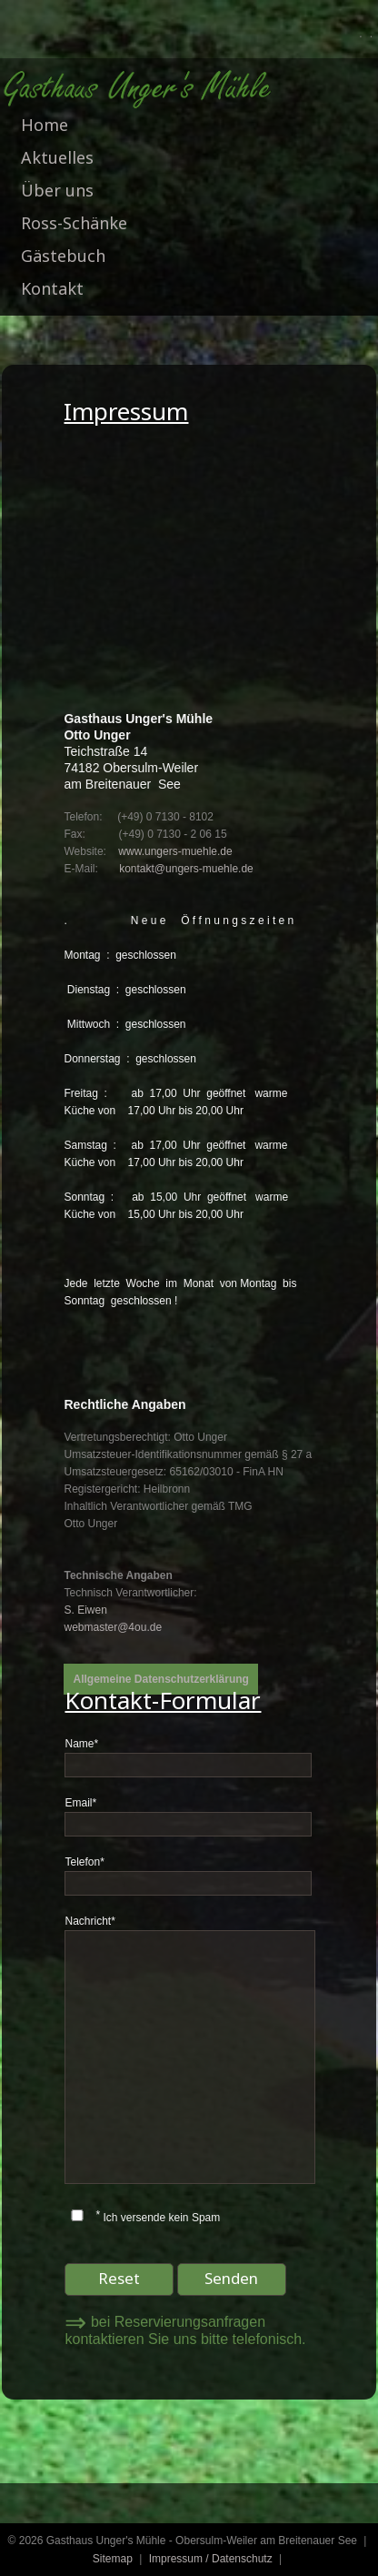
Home (44, 125)
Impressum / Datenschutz (211, 2558)
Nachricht (89, 1921)
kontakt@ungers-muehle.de (186, 868)
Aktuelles (57, 157)
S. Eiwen (85, 1610)
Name (81, 1743)
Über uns (57, 190)
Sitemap (113, 2558)
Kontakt (52, 288)
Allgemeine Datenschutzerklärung (160, 1679)
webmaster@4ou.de (113, 1627)
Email (80, 1802)
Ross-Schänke (74, 223)
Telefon (84, 1862)
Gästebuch (63, 256)
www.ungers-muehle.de (175, 851)
